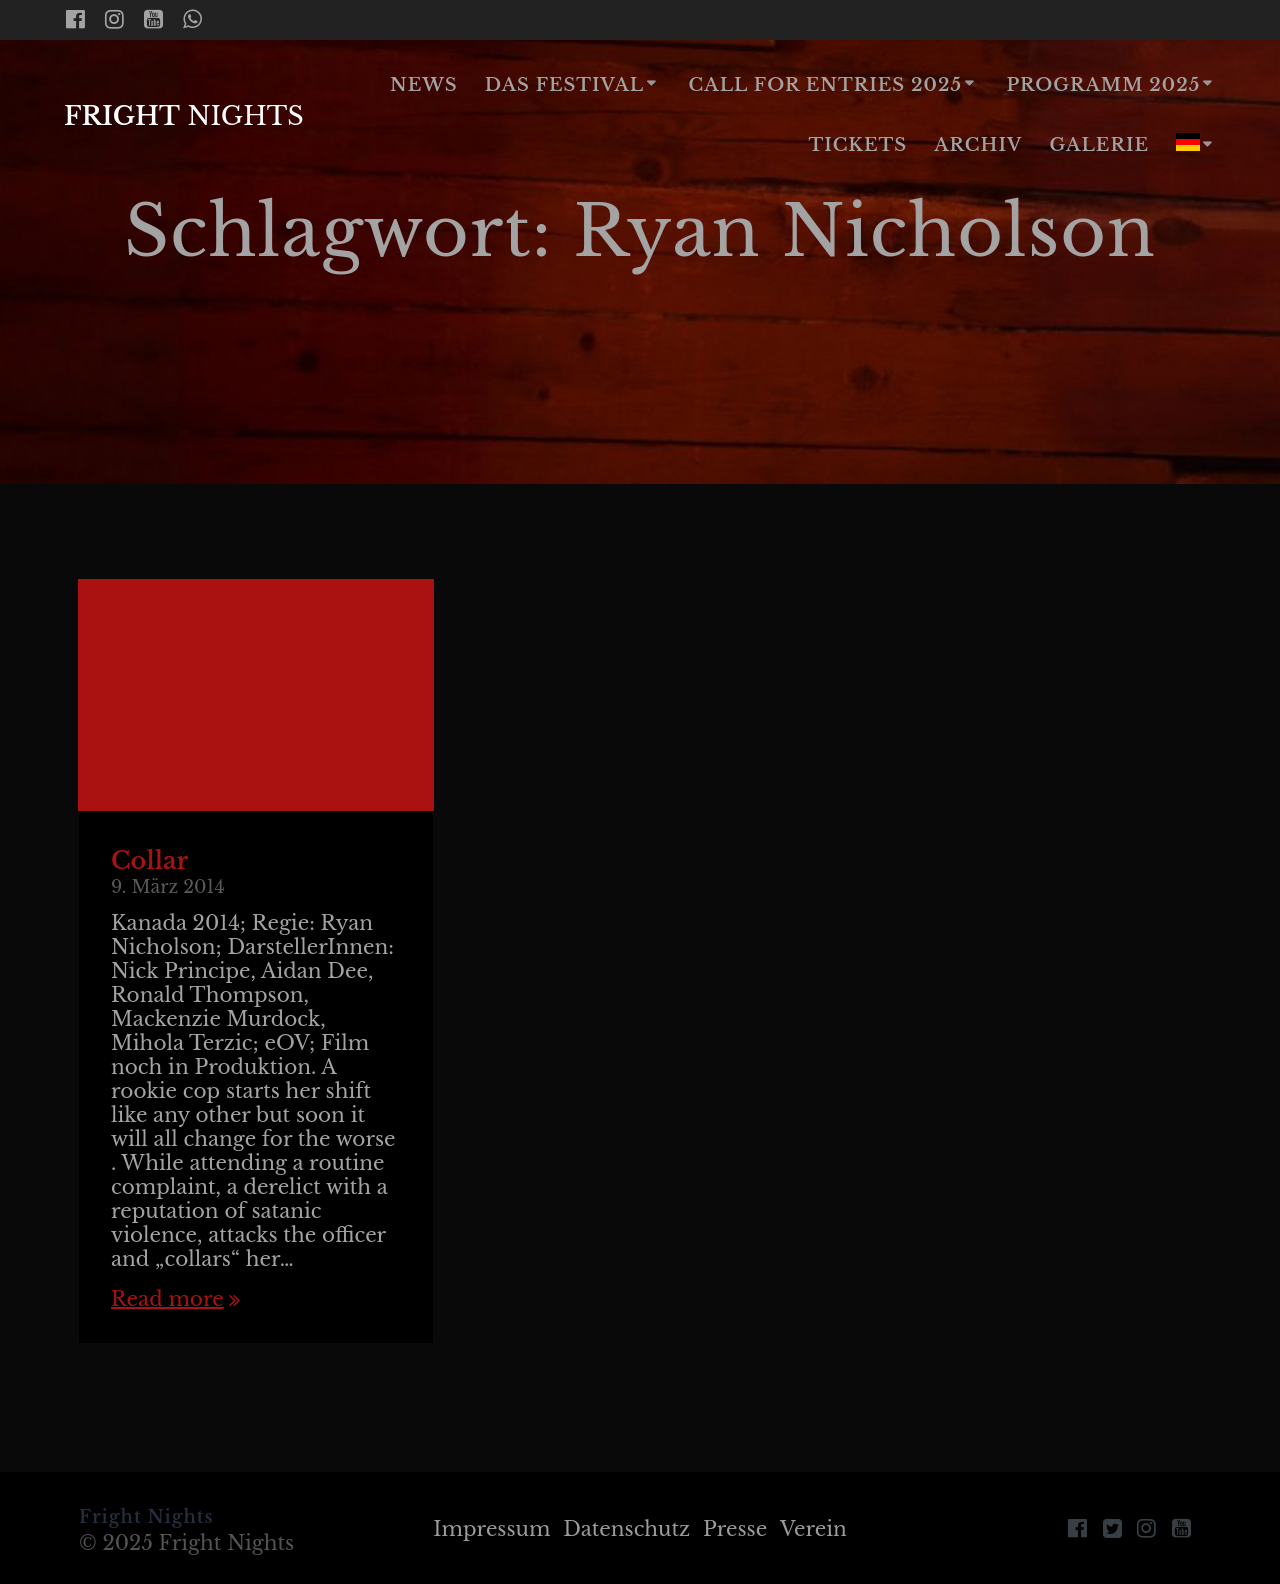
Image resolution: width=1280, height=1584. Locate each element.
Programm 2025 (1103, 85)
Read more (167, 1299)
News (424, 85)
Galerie (1100, 145)
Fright (184, 117)
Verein (813, 1529)
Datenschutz (626, 1529)
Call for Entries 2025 (825, 85)
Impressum (491, 1529)
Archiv (978, 145)
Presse (735, 1529)
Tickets (857, 145)
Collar (149, 860)
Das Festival (564, 85)
